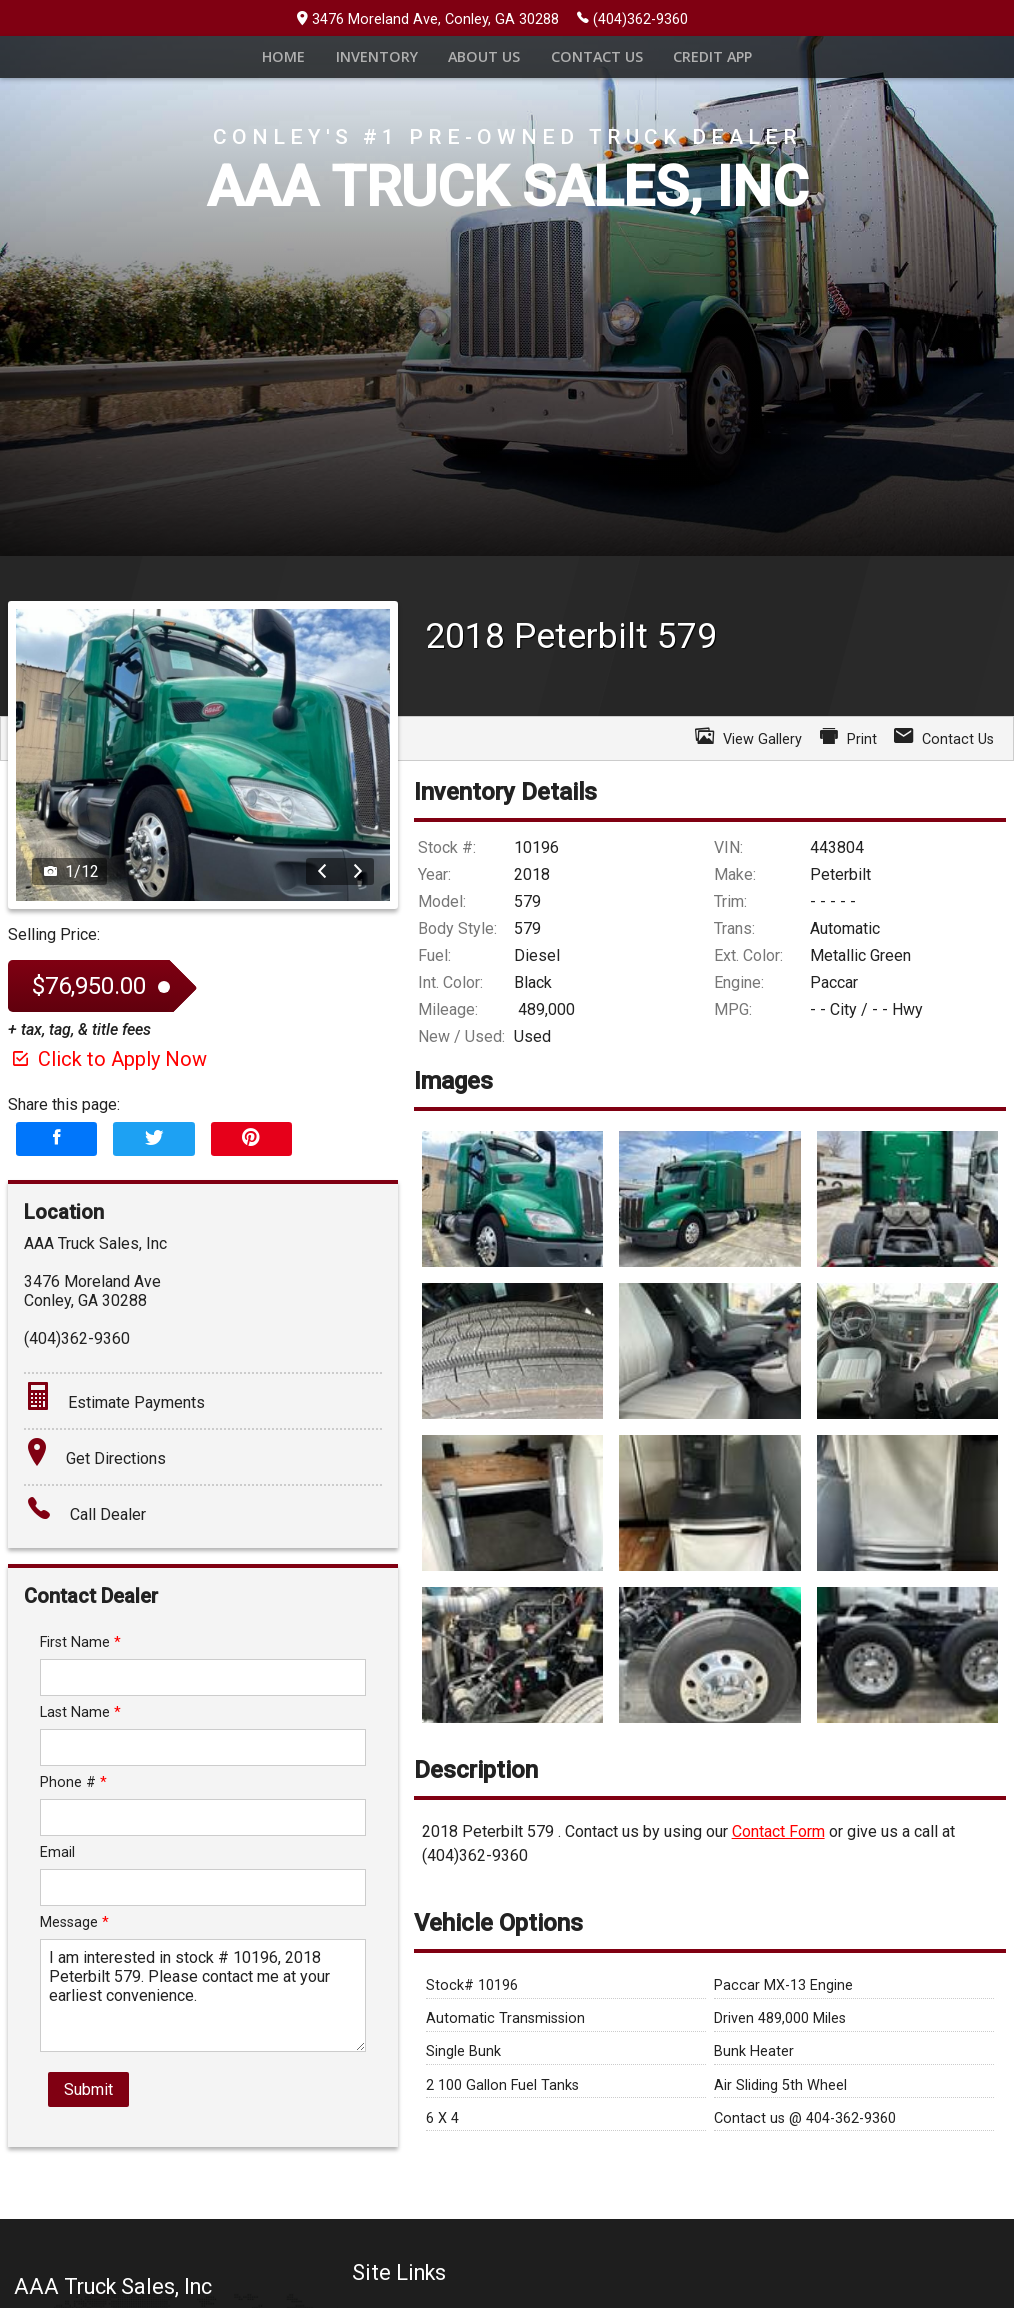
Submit (88, 2123)
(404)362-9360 (632, 18)
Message (74, 1956)
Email (57, 1886)
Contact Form (778, 1865)
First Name (80, 1676)
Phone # (73, 1816)
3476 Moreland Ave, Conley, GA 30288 (428, 19)
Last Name (80, 1746)
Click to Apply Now (107, 1093)
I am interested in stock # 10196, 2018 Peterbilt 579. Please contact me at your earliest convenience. (203, 2029)
